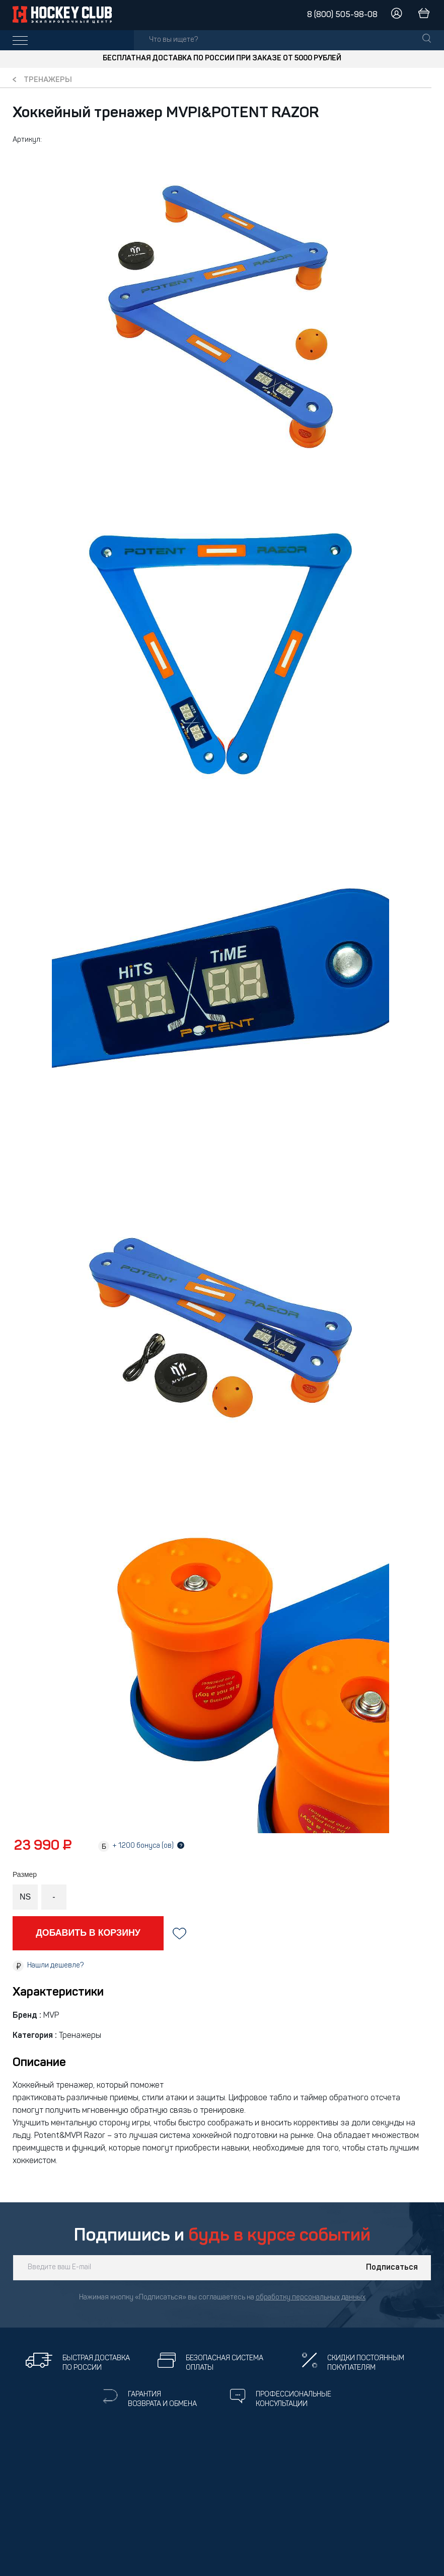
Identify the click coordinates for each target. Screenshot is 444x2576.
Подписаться (392, 2268)
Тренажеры (48, 80)
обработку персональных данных (310, 2297)
